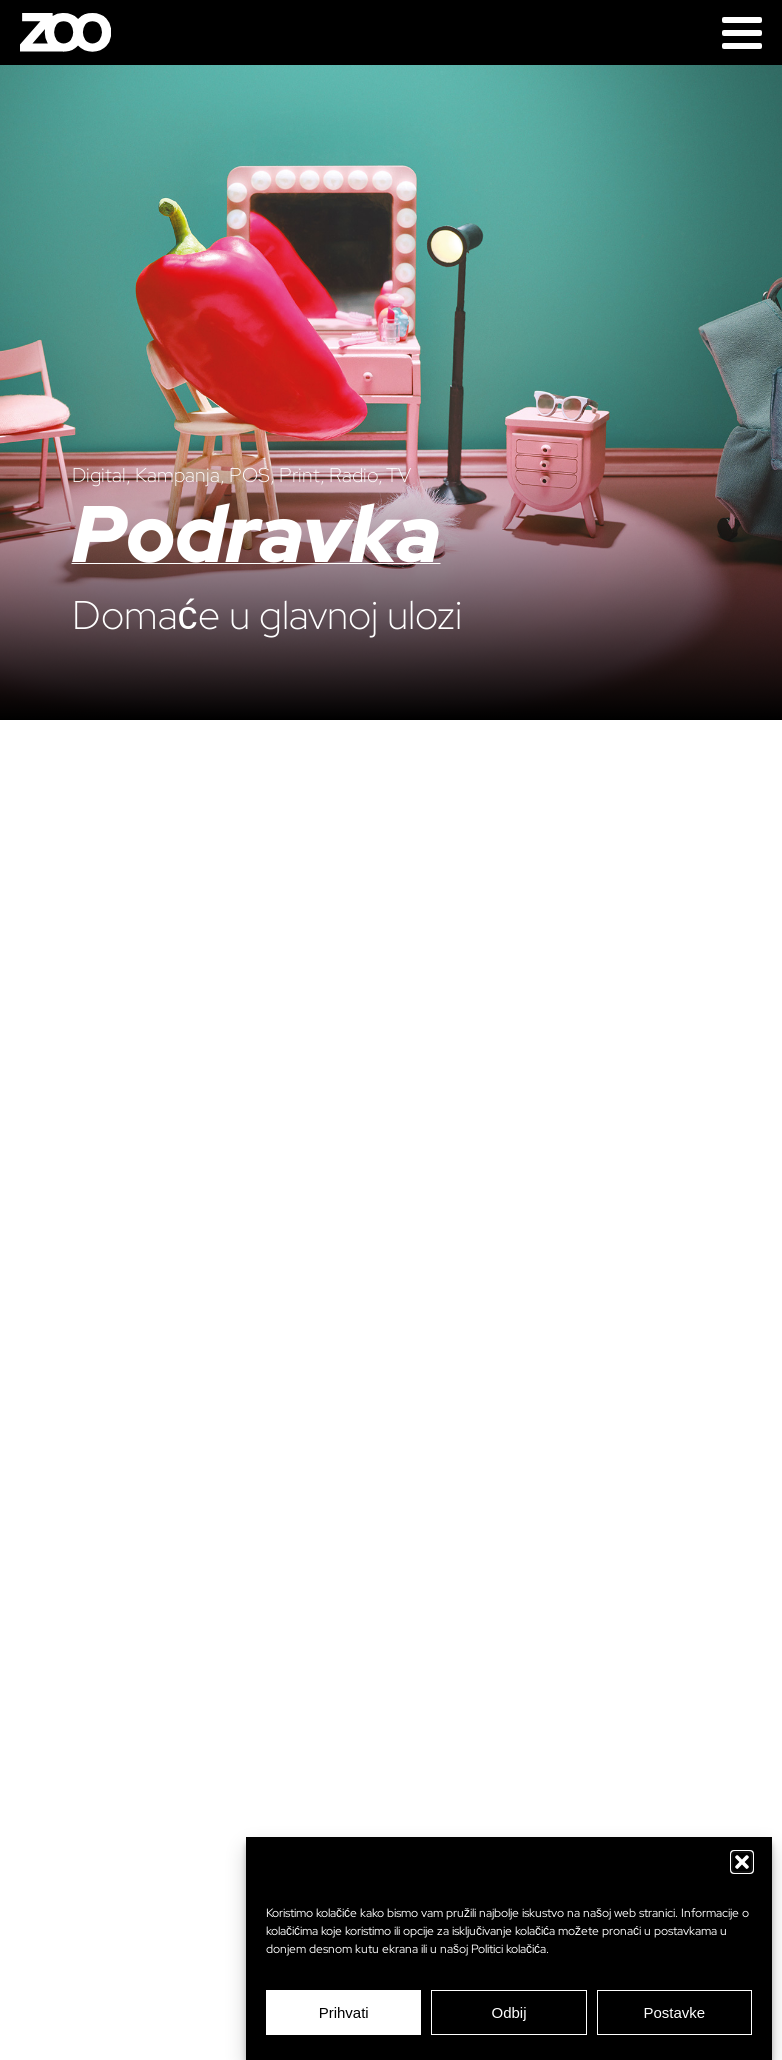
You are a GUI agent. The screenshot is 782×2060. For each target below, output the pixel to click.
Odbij (508, 2012)
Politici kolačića (508, 1949)
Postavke (674, 2012)
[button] (742, 1862)
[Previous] (40, 1063)
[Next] (742, 1063)
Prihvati (344, 2012)
